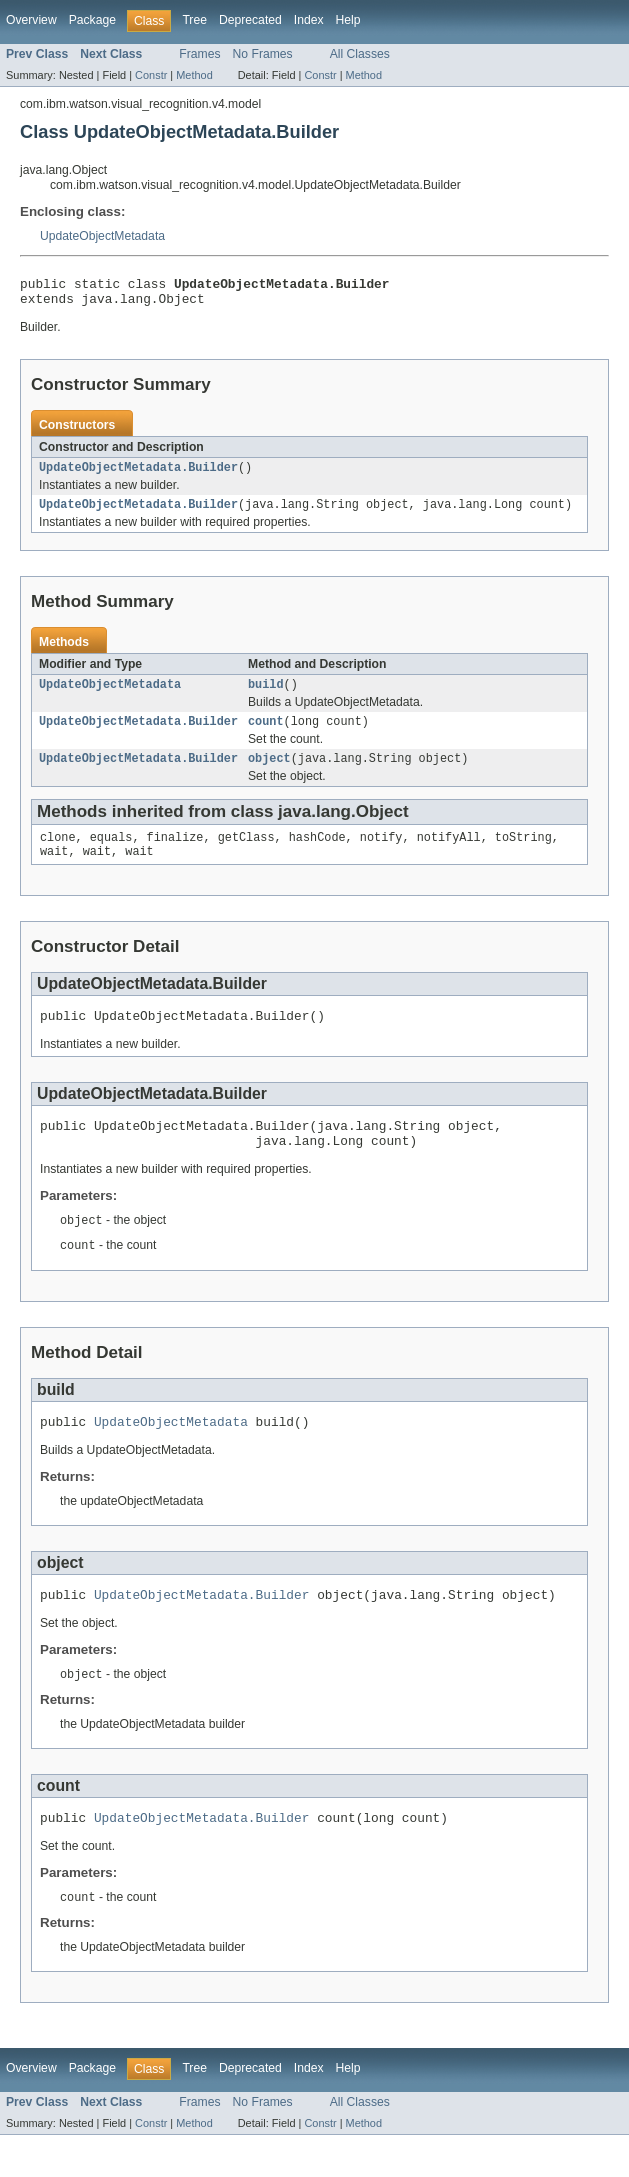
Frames (199, 54)
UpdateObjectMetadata (102, 236)
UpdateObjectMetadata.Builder (138, 475)
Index (309, 20)
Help (348, 20)
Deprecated (250, 20)
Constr (151, 75)
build (266, 696)
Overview (31, 20)
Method (194, 75)
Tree (194, 20)
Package (92, 20)
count (266, 735)
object (269, 774)
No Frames (263, 54)
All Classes (360, 54)
